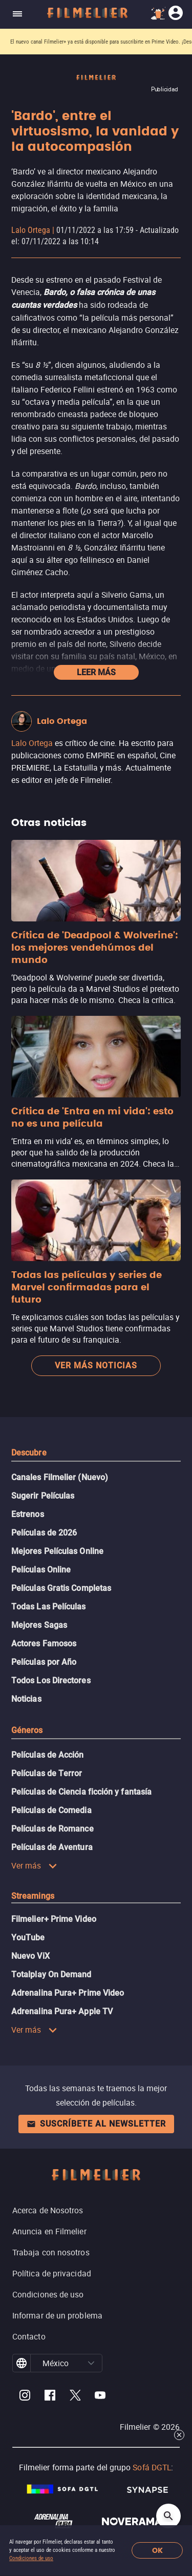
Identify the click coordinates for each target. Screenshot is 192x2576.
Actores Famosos (43, 1643)
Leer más (96, 672)
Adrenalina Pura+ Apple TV (62, 2011)
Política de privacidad (51, 2273)
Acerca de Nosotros (47, 2210)
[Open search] (168, 2516)
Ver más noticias (96, 1365)
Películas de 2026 (44, 1533)
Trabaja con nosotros (51, 2252)
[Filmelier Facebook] (49, 2397)
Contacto (29, 2336)
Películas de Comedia (51, 1810)
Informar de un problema (57, 2315)
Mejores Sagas (39, 1625)
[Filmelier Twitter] (75, 2397)
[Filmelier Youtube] (100, 2397)
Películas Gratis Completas (61, 1588)
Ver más (34, 1865)
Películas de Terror (46, 1773)
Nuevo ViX (30, 1956)
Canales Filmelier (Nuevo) (59, 1477)
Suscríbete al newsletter (96, 2124)
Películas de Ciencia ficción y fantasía (81, 1792)
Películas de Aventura (52, 1847)
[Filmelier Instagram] (24, 2397)
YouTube (28, 1937)
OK (157, 2551)
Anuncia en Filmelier (49, 2231)
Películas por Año (43, 1662)
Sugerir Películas (42, 1496)
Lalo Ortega (30, 230)
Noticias (26, 1699)
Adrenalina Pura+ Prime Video (67, 1993)
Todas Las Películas (48, 1606)
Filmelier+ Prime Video (53, 1919)
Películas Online (41, 1570)
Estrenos (27, 1514)
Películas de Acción (47, 1755)
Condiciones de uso (31, 2558)
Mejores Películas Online (57, 1551)
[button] (91, 2363)
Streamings (32, 1896)
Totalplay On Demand (51, 1974)
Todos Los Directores (51, 1680)
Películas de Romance (52, 1829)
